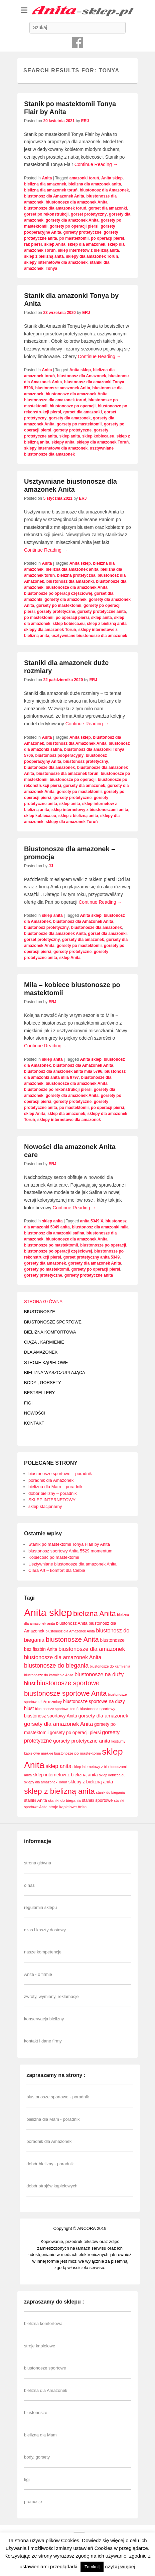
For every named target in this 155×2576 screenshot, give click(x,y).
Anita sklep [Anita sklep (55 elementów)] (48, 1612)
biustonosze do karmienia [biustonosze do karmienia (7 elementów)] (110, 1666)
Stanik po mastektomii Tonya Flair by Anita (69, 1544)
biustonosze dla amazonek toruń (55, 208)
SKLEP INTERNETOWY (51, 1499)
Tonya (51, 268)
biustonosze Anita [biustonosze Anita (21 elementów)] (72, 1639)
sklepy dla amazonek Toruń (92, 256)
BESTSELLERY (39, 1392)
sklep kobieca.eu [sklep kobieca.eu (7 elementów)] (112, 1775)
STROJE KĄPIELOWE (46, 1362)
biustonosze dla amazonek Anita (77, 202)
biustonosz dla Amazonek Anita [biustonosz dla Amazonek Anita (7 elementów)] (70, 1631)
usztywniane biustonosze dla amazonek (89, 635)
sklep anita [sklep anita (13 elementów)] (58, 1766)
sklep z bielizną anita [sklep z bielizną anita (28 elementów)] (59, 1791)
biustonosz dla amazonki (70, 581)
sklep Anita (54, 244)
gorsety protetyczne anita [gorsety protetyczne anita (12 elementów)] (81, 1741)
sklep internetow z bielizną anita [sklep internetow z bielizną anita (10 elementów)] (65, 1774)
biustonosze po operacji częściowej (58, 593)
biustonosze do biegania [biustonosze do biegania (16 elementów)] (56, 1665)
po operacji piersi (107, 238)
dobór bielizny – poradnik (52, 1493)
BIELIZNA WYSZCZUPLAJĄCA (54, 1372)
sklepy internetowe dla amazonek (56, 262)
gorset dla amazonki (108, 208)
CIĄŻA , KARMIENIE (44, 1342)
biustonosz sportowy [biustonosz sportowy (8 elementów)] (97, 1708)
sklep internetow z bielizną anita (88, 250)
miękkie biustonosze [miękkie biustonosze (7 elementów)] (57, 1753)
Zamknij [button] (92, 2566)
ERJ (85, 120)
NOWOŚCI (34, 1413)
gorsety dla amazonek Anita (72, 220)
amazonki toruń (84, 178)
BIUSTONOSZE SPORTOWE (53, 1321)
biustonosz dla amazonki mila (100, 1227)
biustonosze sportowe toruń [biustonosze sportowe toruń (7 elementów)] (57, 1709)
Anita (47, 178)
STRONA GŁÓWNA (43, 1301)
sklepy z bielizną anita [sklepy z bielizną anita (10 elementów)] (90, 1781)
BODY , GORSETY (42, 1382)
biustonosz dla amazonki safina (54, 1233)
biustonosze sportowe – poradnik (60, 1473)
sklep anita (69, 436)
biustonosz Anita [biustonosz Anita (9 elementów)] (72, 1623)
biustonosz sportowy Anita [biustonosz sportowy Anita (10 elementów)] (50, 1715)
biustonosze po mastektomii (51, 1245)
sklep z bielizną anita (44, 256)
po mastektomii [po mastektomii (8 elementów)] (87, 1753)
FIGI (28, 1402)
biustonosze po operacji (73, 406)
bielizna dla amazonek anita (94, 184)
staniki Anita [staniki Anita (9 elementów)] (35, 1800)
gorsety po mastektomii (79, 424)
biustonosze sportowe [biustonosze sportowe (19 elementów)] (68, 1683)
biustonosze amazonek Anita (62, 388)
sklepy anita (62, 442)
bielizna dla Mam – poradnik (55, 1486)
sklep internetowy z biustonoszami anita (89, 809)
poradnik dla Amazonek (50, 1480)
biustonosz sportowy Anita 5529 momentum (70, 1550)
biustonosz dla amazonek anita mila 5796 (63, 1071)
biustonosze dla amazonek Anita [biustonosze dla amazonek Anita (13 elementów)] (63, 1657)
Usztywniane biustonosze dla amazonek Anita (72, 1563)
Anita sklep (112, 178)
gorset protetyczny (89, 214)
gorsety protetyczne (82, 232)
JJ (50, 866)
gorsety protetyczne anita (101, 611)
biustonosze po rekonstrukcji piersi (58, 1089)
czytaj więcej (120, 2566)
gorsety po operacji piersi (74, 226)
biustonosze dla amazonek (49, 767)
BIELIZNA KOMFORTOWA (50, 1332)
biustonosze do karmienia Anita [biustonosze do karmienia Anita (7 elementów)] (48, 1675)
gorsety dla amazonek (70, 418)
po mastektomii (74, 238)
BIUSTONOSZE (39, 1311)
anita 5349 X (91, 1221)
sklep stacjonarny (45, 1506)
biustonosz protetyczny (85, 761)
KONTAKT (34, 1423)
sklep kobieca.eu (98, 436)
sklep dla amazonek (86, 244)
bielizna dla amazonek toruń (51, 190)
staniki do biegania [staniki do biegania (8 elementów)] (64, 1800)
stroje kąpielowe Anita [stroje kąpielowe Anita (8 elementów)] (68, 1806)
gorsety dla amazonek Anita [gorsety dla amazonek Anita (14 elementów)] (58, 1724)
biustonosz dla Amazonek (104, 190)
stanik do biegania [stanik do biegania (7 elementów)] (110, 1792)
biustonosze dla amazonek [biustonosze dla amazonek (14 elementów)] (91, 1649)
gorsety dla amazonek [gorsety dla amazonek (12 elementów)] (103, 1715)
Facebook (77, 42)
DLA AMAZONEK (40, 1352)
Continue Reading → (96, 164)
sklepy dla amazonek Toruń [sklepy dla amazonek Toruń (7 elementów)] (45, 1782)
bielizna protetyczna (76, 575)
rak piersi (33, 244)
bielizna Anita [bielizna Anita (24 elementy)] (94, 1613)
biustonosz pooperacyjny (59, 755)
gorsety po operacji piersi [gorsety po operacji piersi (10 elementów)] (75, 1732)
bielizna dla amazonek (45, 184)
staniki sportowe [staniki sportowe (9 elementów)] (97, 1800)
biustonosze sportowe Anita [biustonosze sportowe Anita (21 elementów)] (65, 1693)
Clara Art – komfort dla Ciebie (56, 1570)
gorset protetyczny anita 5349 (91, 1257)
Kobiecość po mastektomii (53, 1557)
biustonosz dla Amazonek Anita (54, 196)
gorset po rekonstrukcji (46, 214)
